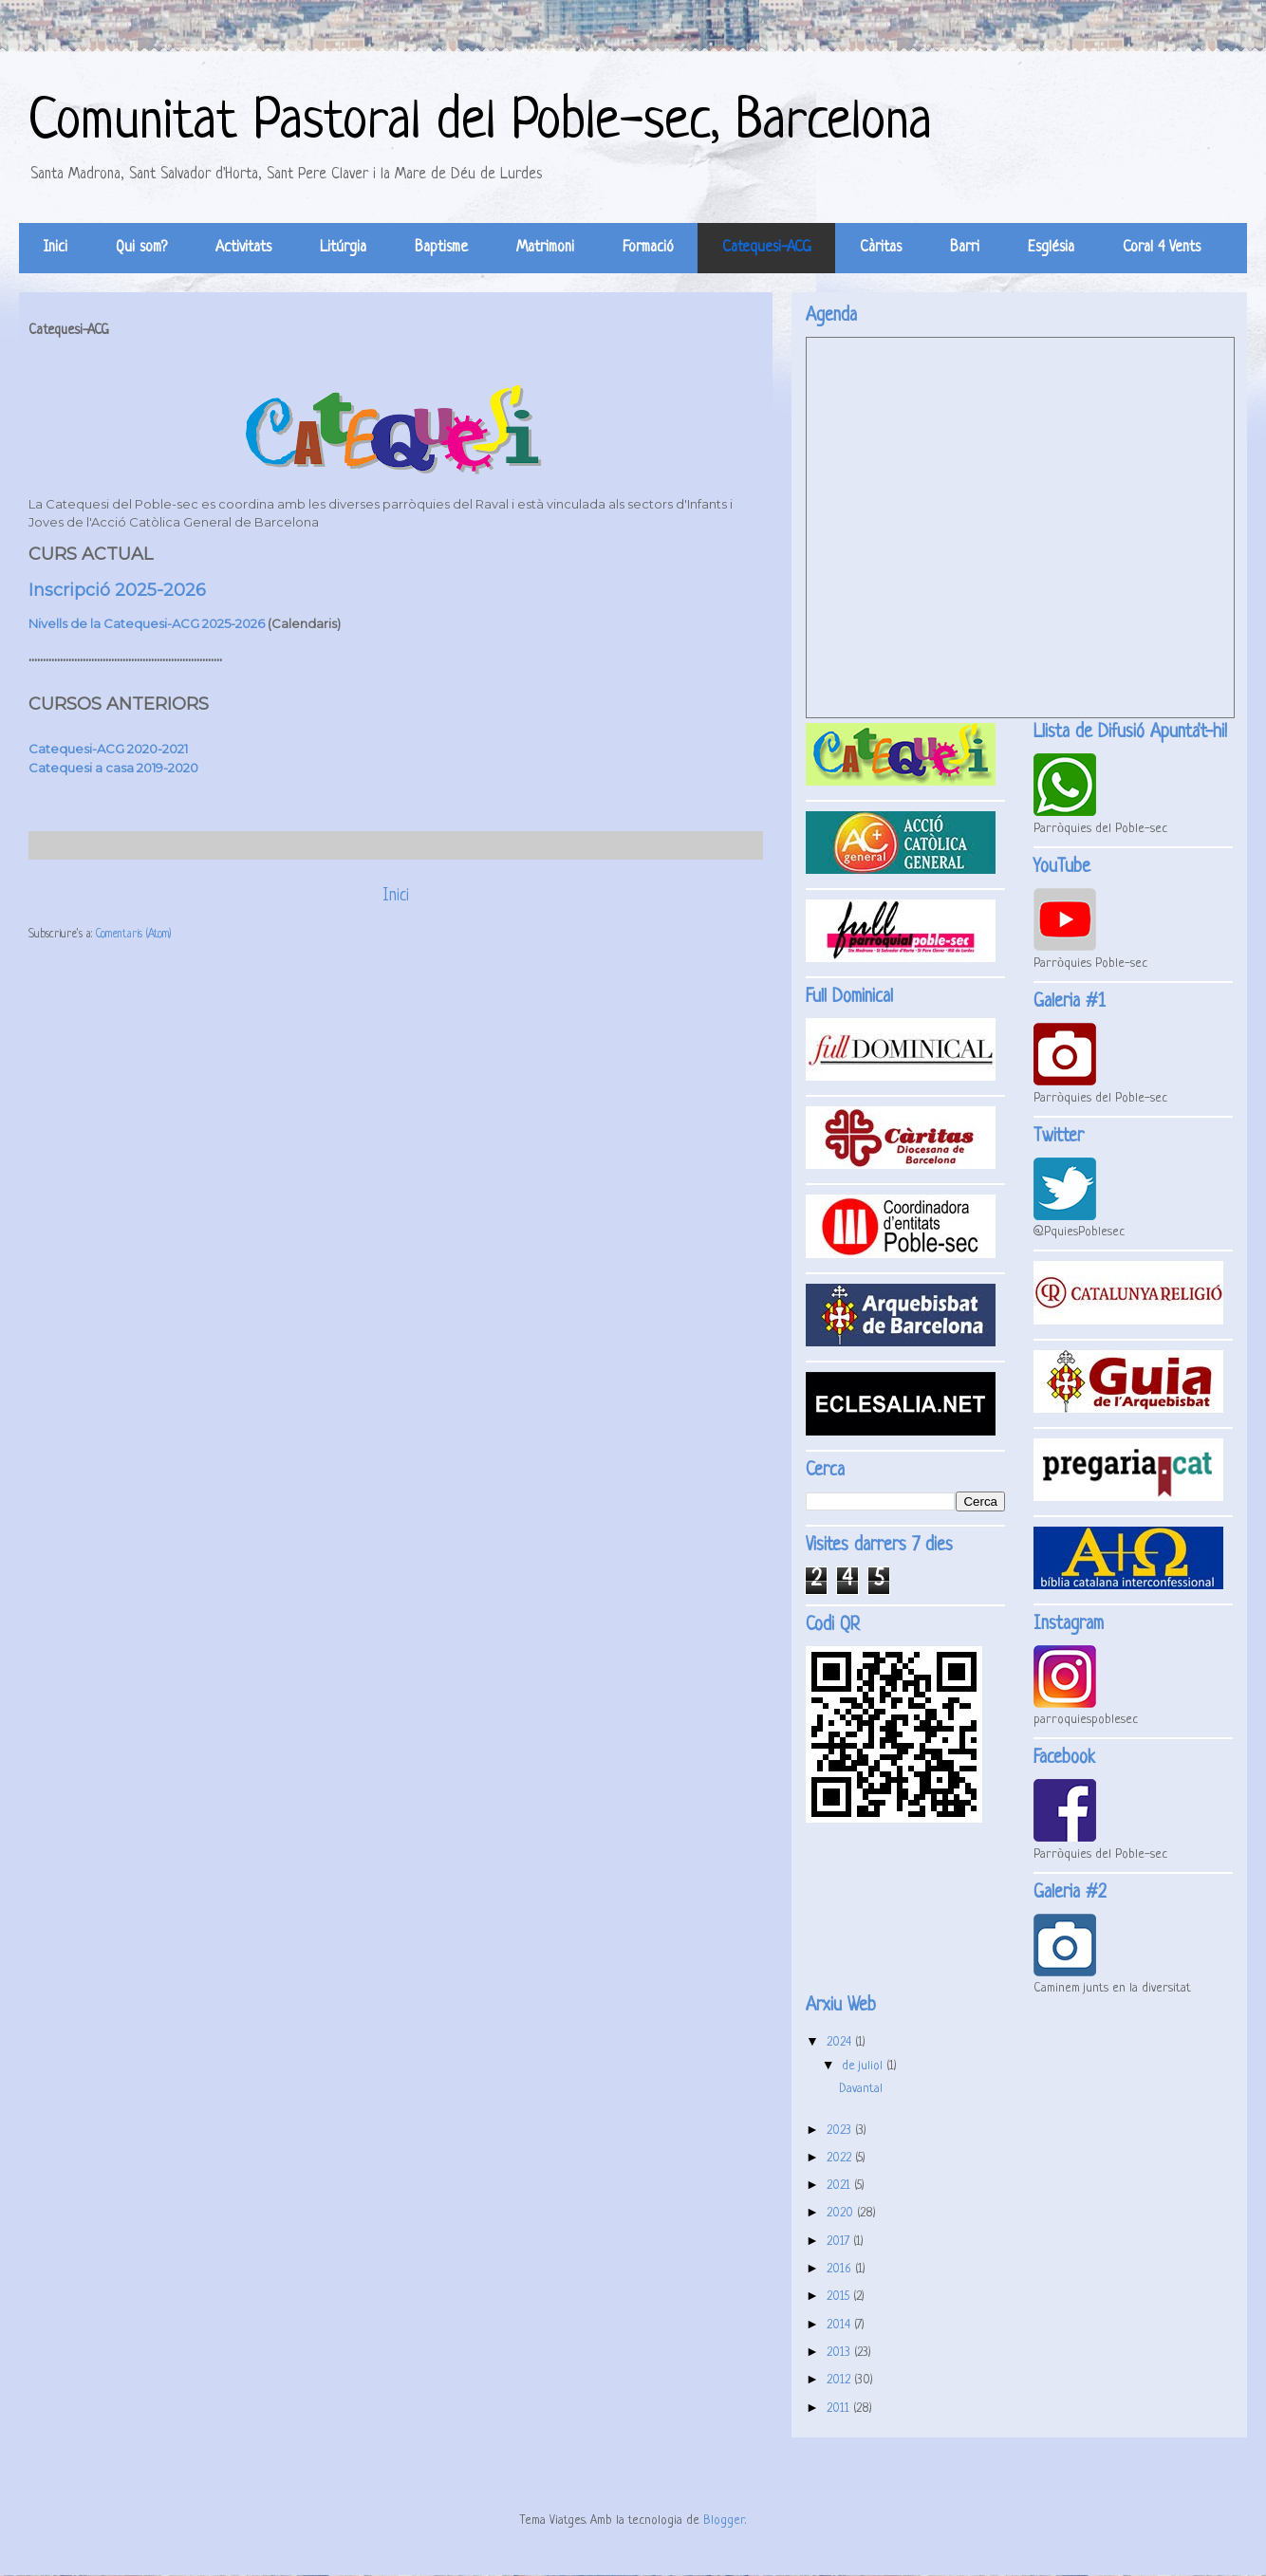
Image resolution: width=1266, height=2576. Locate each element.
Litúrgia (343, 247)
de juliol (864, 2066)
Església (1051, 247)
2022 (841, 2158)
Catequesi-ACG (766, 247)
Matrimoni (545, 247)
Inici (55, 247)
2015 (840, 2296)
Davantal (861, 2089)
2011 (840, 2408)
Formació (648, 247)
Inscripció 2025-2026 (117, 590)
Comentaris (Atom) (133, 934)
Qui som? (141, 247)
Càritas (881, 247)
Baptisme (441, 247)
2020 (842, 2213)
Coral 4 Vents (1162, 247)
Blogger (724, 2520)
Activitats (243, 247)
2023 (841, 2130)
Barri (964, 247)
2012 (840, 2380)
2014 (840, 2325)
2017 (840, 2241)
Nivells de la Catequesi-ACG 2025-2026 (146, 623)
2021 (840, 2185)
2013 (840, 2352)
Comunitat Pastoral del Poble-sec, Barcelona (480, 123)
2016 (841, 2269)
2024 (841, 2042)
